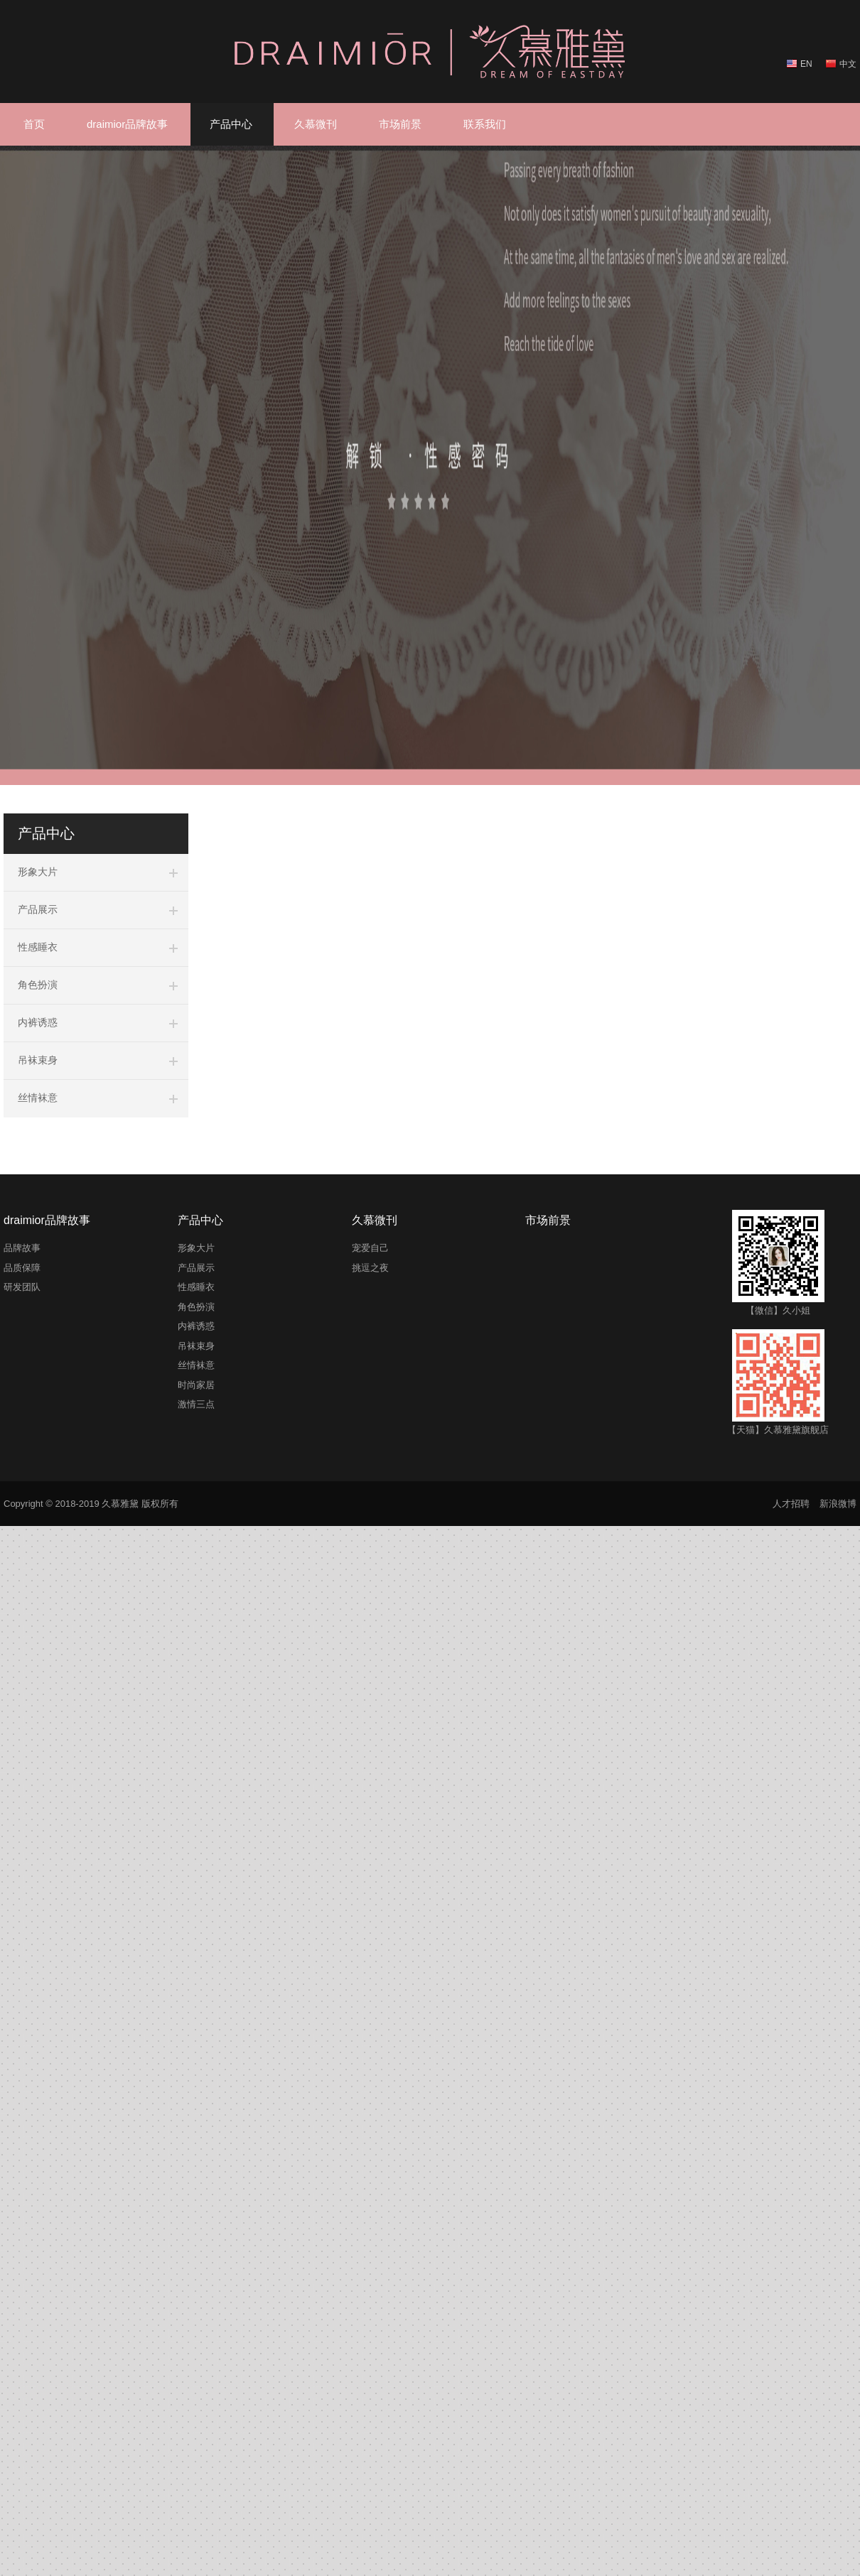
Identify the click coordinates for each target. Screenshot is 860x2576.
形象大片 (38, 871)
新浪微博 (837, 1503)
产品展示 (38, 909)
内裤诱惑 (38, 1022)
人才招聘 (791, 1503)
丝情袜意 (38, 1097)
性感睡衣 (38, 947)
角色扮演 (38, 984)
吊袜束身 (38, 1060)
